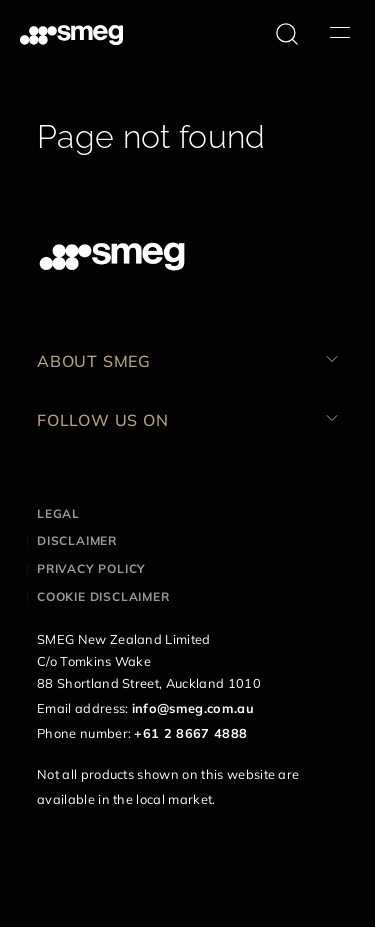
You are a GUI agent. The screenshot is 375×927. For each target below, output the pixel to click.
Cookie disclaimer (103, 596)
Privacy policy (91, 568)
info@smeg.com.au (193, 708)
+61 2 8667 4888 (190, 733)
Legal (58, 513)
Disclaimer (77, 540)
